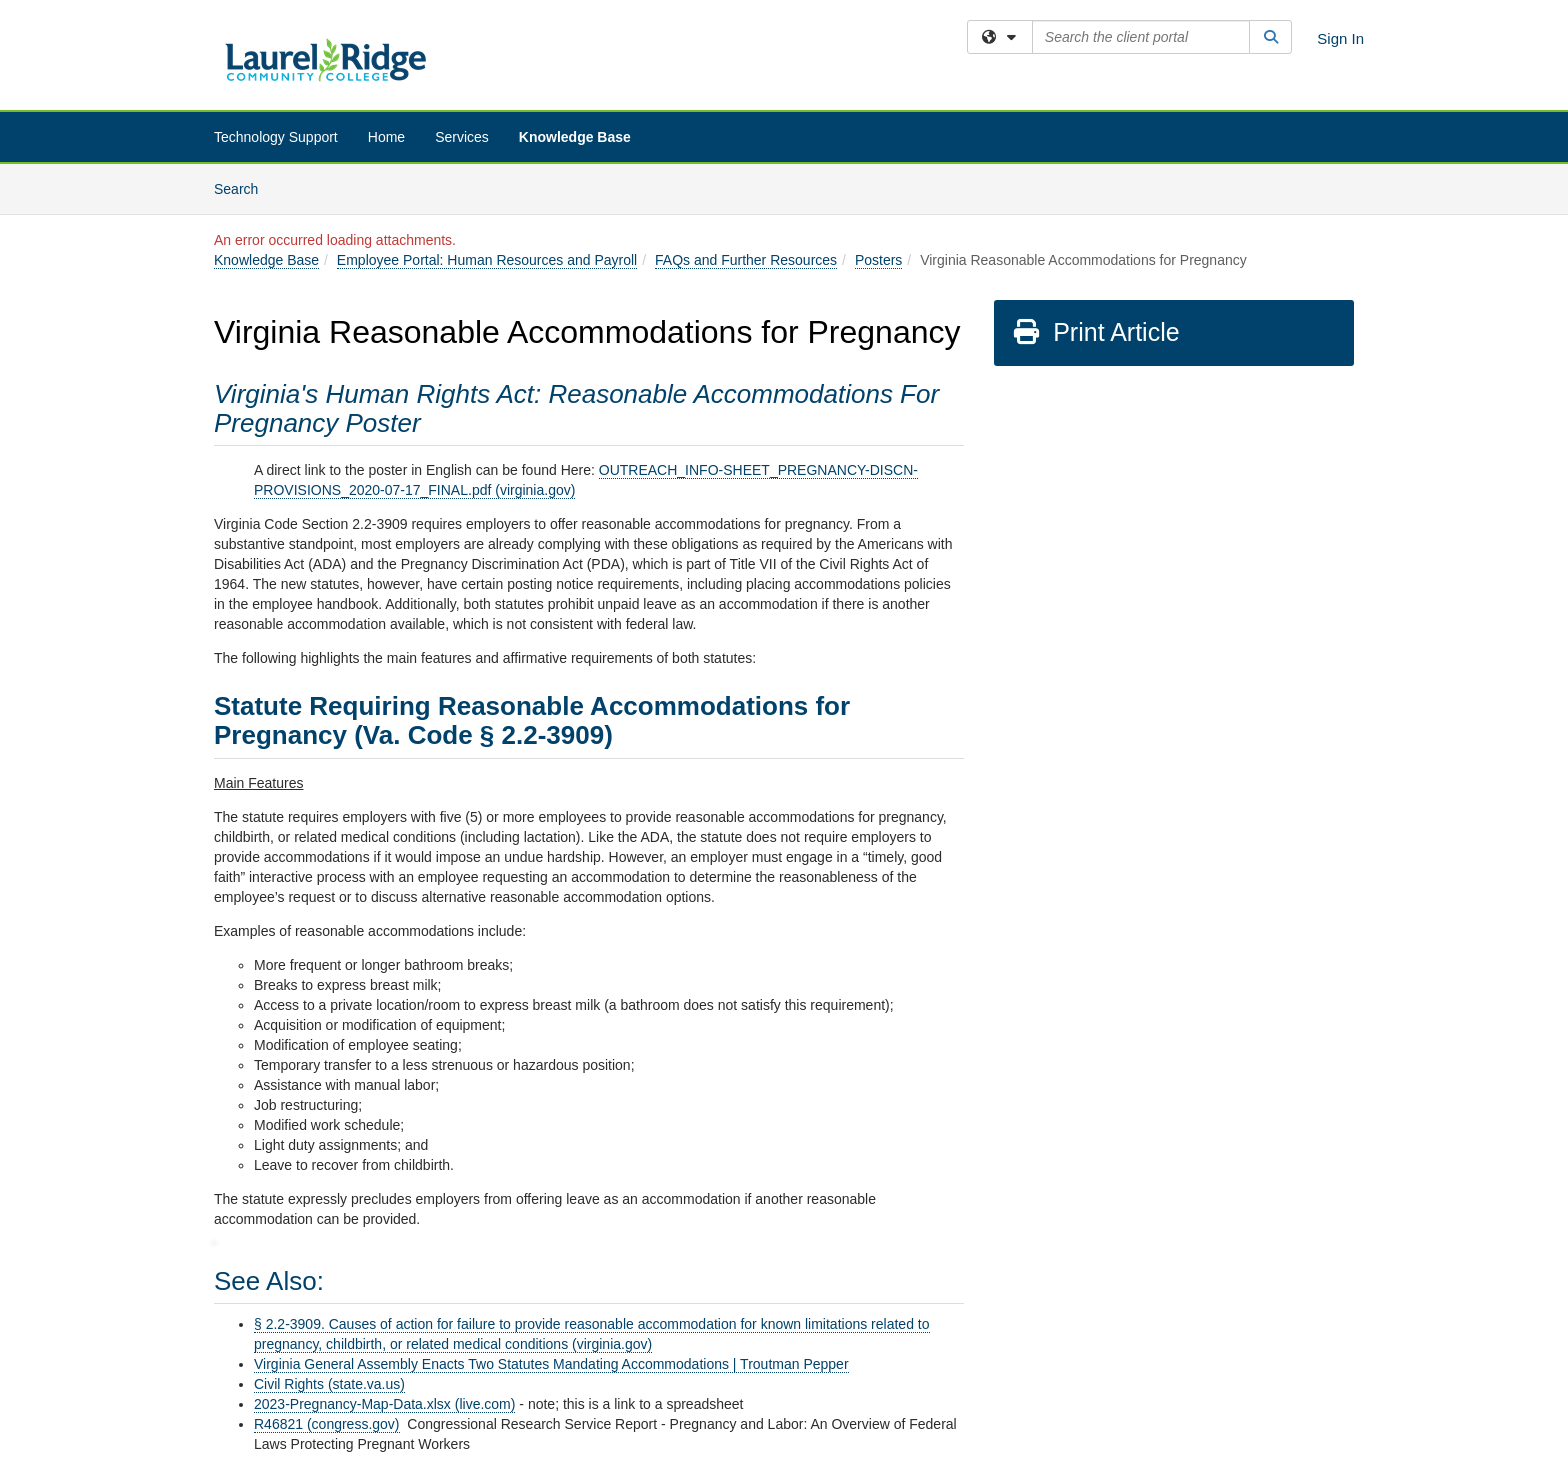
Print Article (1095, 332)
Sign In (1340, 38)
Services (462, 137)
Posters (878, 260)
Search (243, 187)
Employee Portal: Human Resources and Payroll (487, 260)
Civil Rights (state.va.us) (329, 1384)
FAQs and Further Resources (746, 260)
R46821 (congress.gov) (327, 1424)
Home (386, 137)
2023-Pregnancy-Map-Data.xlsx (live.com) (384, 1404)
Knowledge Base (575, 137)
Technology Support (276, 137)
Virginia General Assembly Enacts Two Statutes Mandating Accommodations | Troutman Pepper (551, 1364)
